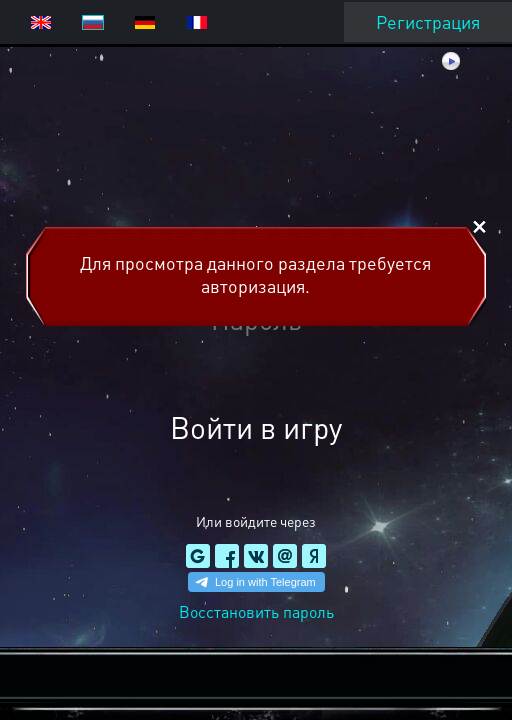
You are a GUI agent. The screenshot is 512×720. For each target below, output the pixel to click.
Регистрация (428, 21)
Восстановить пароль (256, 611)
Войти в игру (256, 427)
